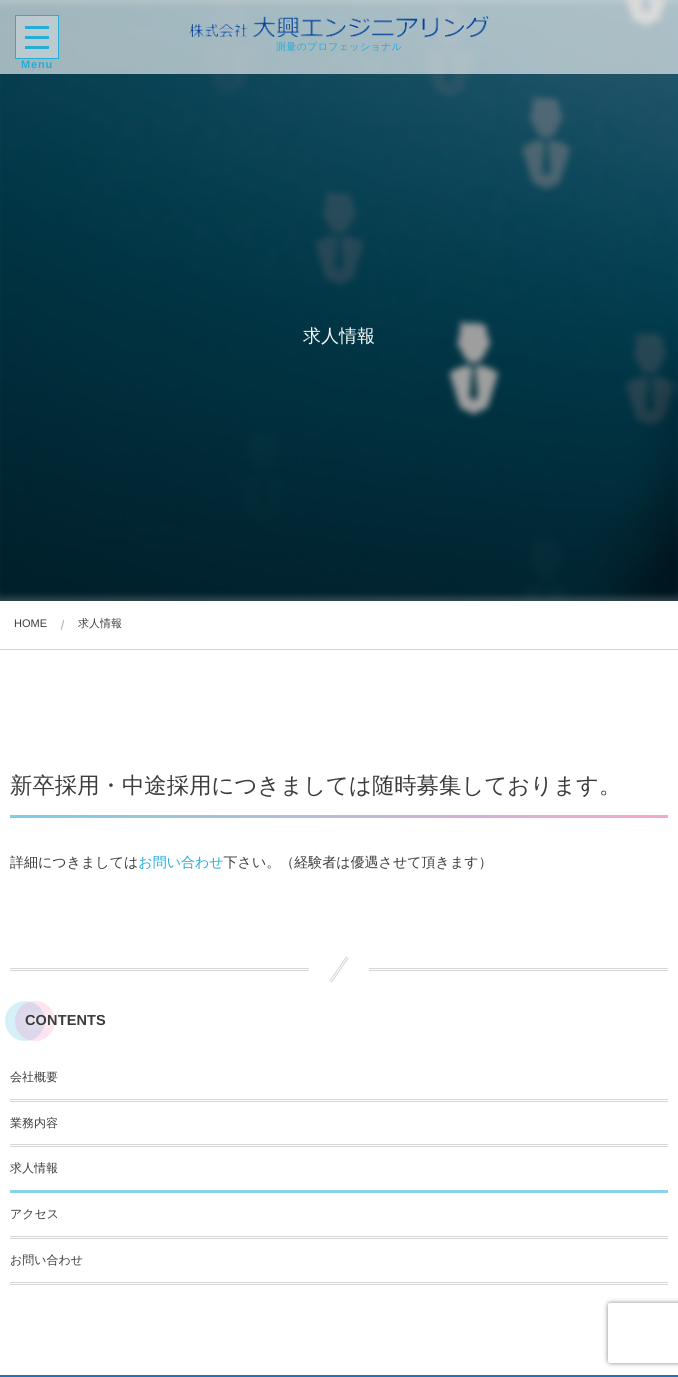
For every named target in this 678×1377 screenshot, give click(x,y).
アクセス (34, 1214)
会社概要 (34, 1077)
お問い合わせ (180, 862)
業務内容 (34, 1123)
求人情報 (34, 1168)
